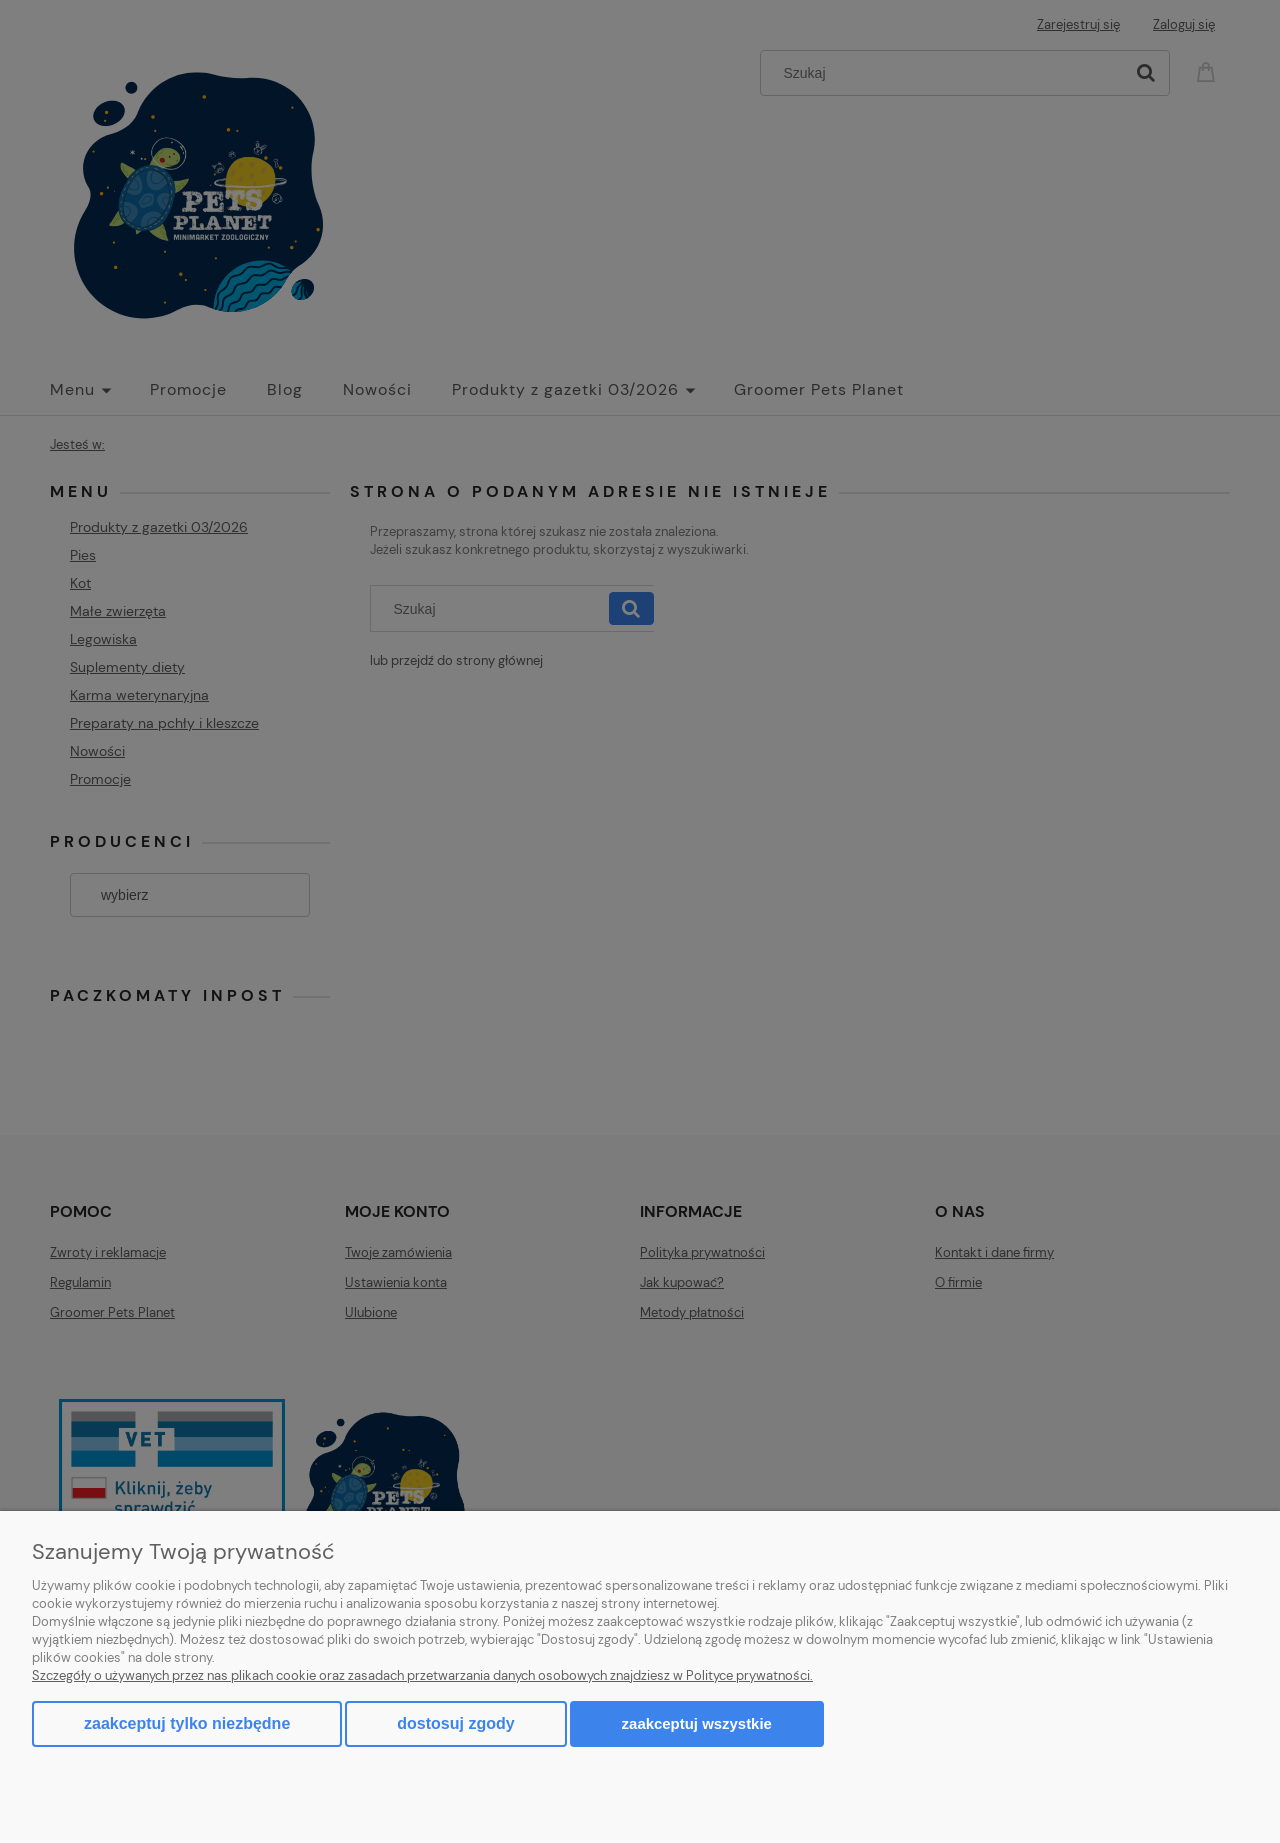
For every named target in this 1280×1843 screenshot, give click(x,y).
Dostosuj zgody (455, 1723)
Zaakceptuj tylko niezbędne (187, 1723)
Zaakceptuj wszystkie (697, 1723)
